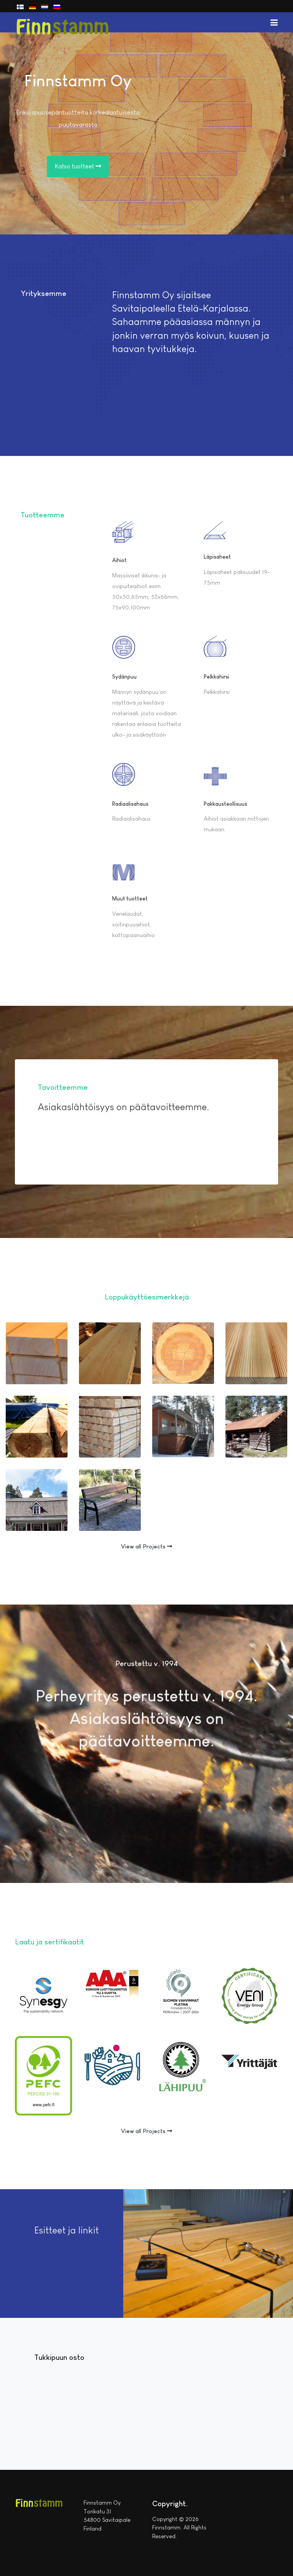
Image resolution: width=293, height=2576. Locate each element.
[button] (274, 22)
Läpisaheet (217, 557)
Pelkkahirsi (216, 677)
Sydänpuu (124, 677)
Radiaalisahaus (130, 804)
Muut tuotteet (130, 898)
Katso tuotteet (78, 166)
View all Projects (146, 1546)
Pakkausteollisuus (225, 804)
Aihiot (119, 560)
